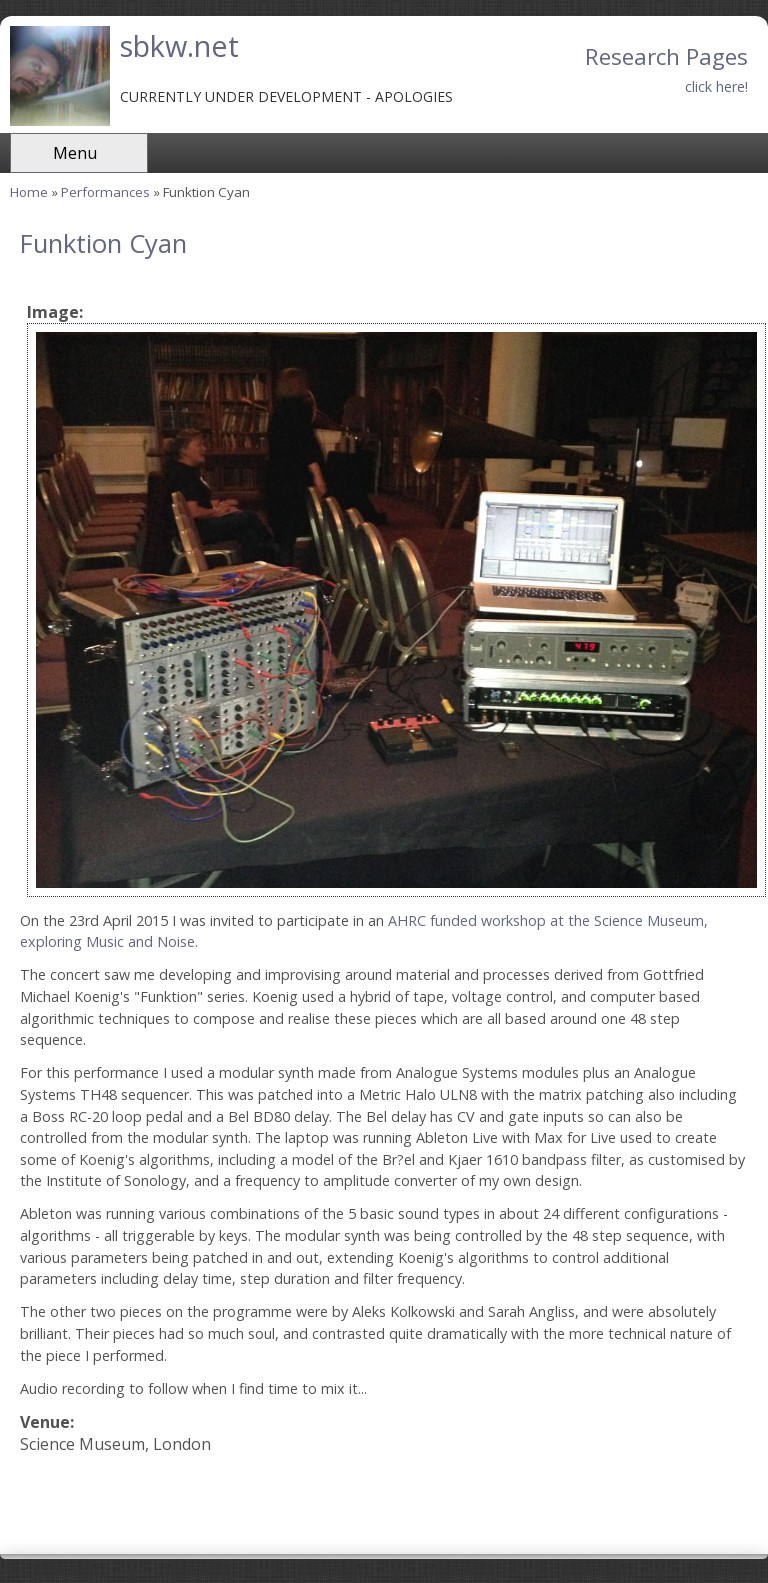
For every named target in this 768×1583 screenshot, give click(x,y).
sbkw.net (179, 45)
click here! (716, 86)
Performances (105, 192)
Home (29, 192)
